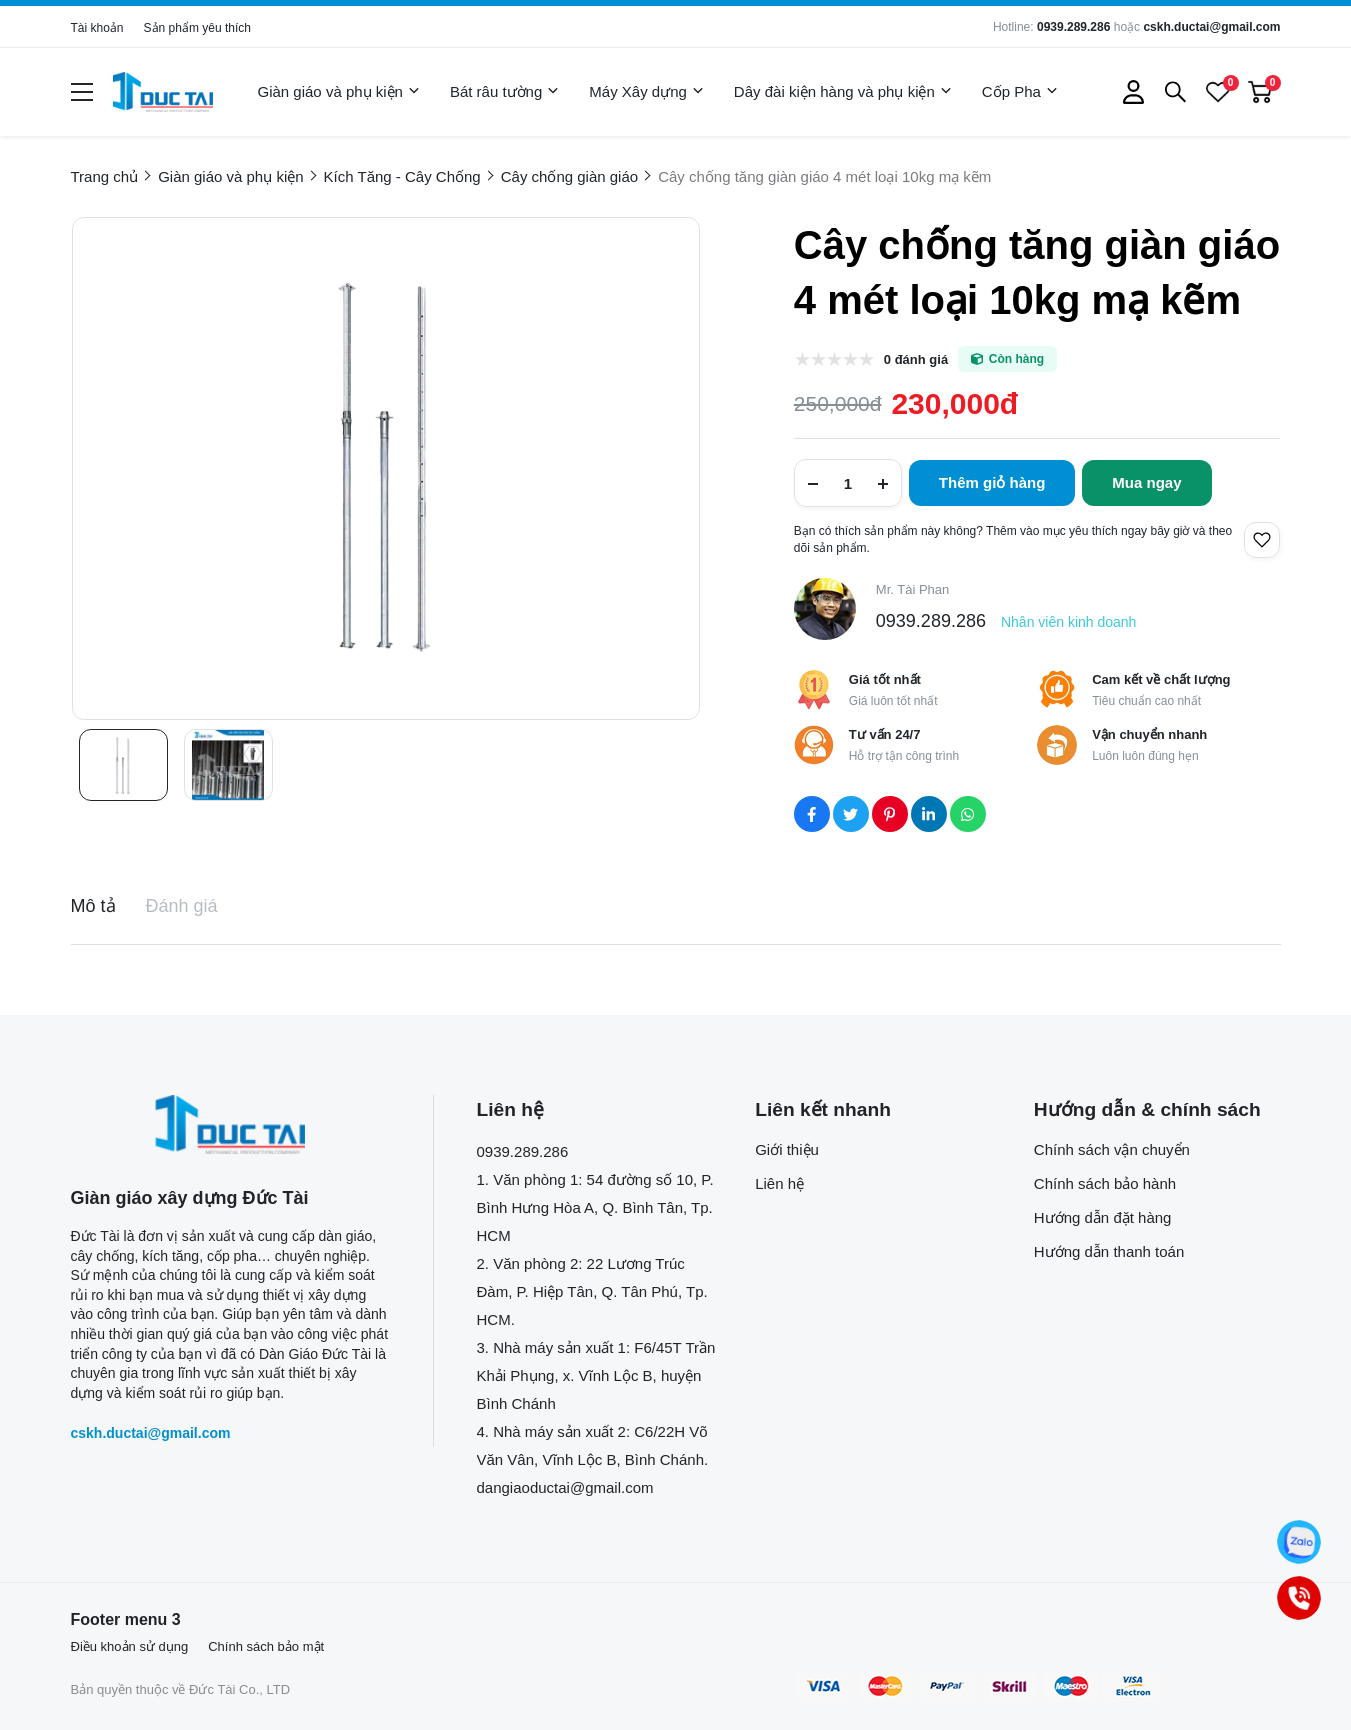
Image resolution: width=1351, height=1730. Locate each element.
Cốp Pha (1020, 92)
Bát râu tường (504, 92)
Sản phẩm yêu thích (197, 28)
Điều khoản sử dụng (130, 1646)
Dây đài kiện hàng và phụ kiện (843, 92)
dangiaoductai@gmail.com (565, 1487)
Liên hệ (779, 1183)
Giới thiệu (787, 1149)
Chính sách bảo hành (1105, 1183)
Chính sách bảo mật (266, 1646)
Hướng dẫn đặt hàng (1103, 1217)
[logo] (163, 92)
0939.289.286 (1073, 27)
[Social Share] (812, 814)
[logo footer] (230, 1124)
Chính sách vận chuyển (1112, 1149)
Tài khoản (97, 28)
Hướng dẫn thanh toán (1109, 1251)
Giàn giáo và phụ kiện (339, 92)
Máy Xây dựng (646, 92)
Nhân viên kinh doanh (1068, 622)
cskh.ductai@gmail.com (1211, 27)
